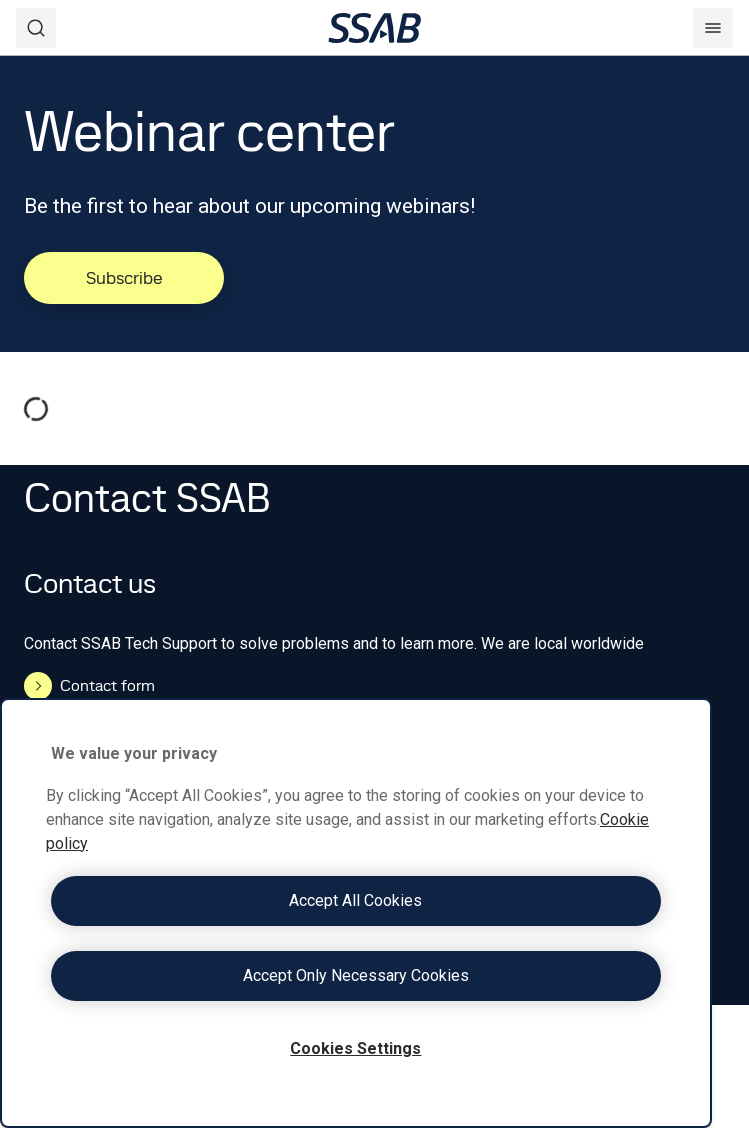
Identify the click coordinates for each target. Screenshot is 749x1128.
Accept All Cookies (355, 900)
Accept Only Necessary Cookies (356, 975)
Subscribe (124, 277)
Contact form (89, 686)
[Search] (36, 28)
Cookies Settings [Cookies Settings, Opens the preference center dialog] (355, 1048)
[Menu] (713, 28)
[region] (356, 913)
